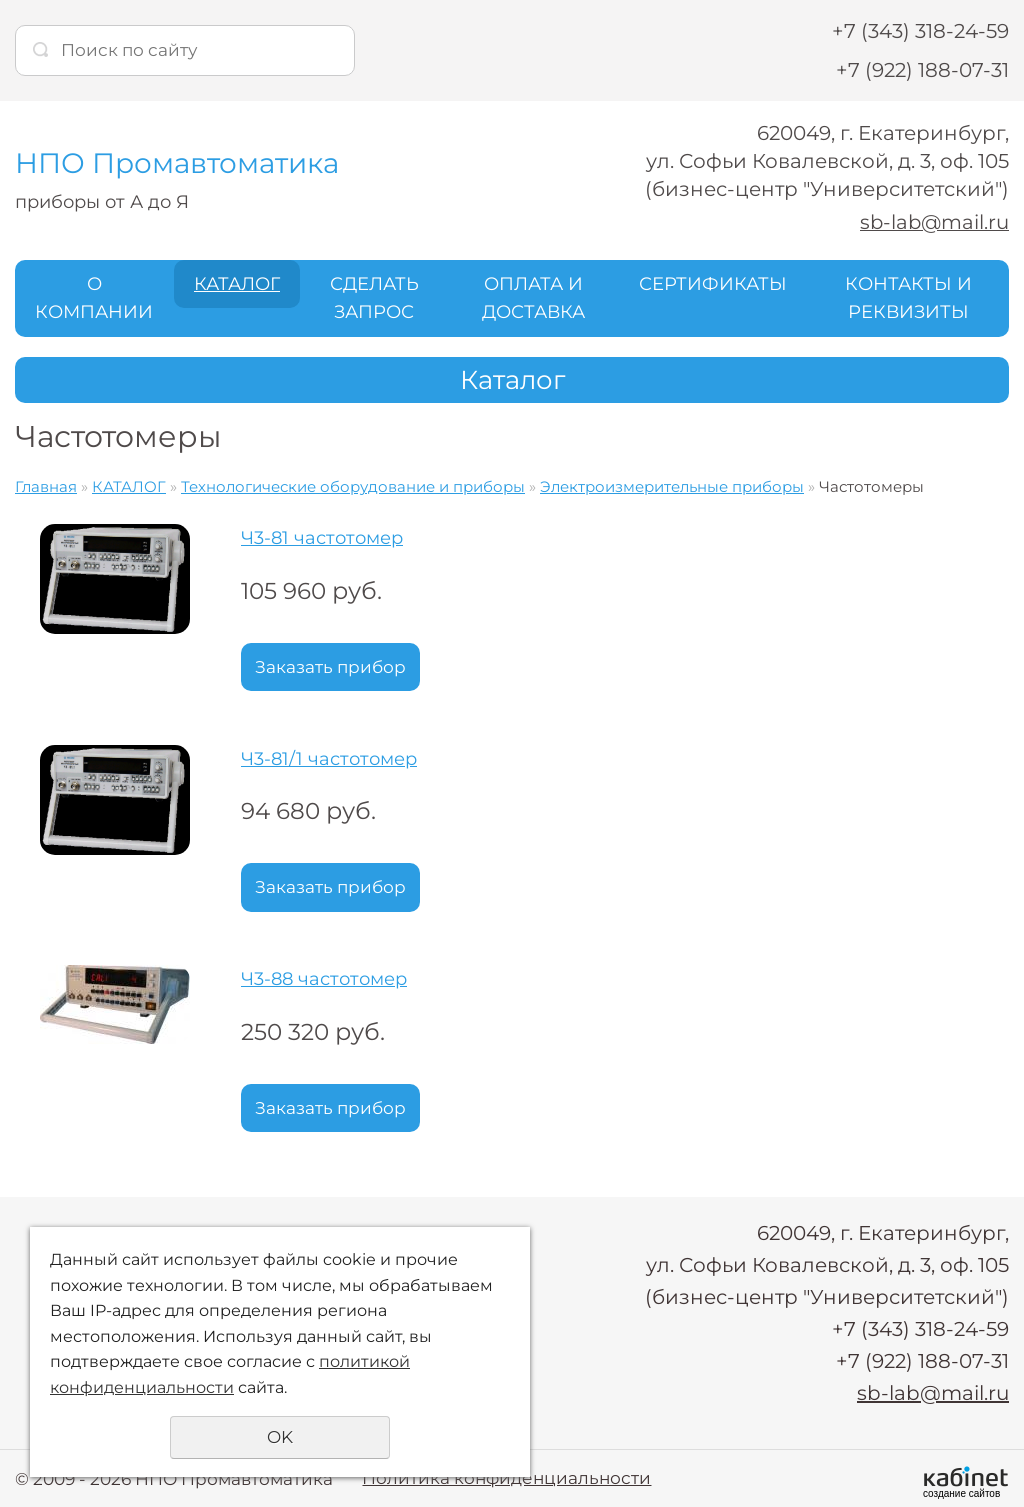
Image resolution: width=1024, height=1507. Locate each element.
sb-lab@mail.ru (933, 222)
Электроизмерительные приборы (672, 486)
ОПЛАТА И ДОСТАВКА (533, 297)
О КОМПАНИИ (94, 297)
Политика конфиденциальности (506, 1477)
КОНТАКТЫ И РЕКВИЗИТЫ (908, 297)
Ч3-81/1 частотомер (329, 758)
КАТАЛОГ (237, 283)
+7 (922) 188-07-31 (922, 70)
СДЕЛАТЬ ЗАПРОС (374, 297)
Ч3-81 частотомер (322, 538)
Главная (46, 486)
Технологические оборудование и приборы (353, 486)
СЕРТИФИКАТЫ (713, 283)
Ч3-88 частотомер (324, 979)
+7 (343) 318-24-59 (920, 31)
